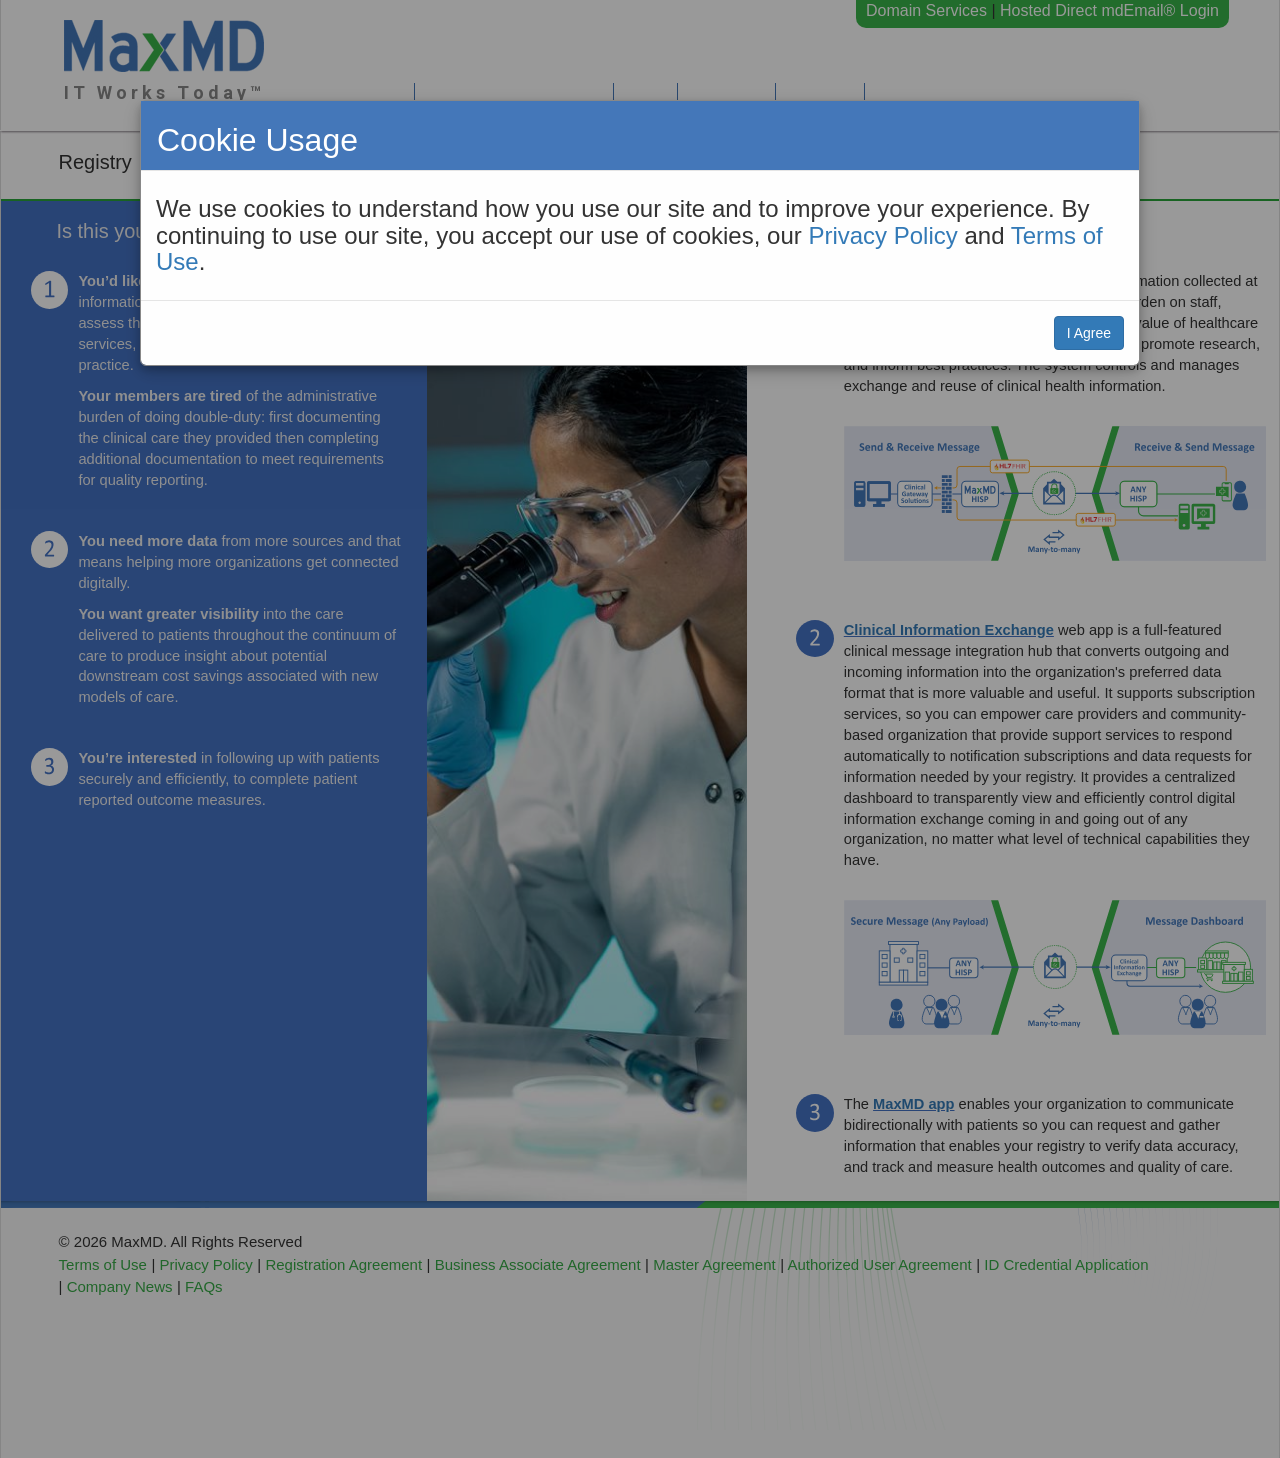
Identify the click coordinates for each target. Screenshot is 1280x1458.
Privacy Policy (882, 235)
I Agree (1089, 333)
